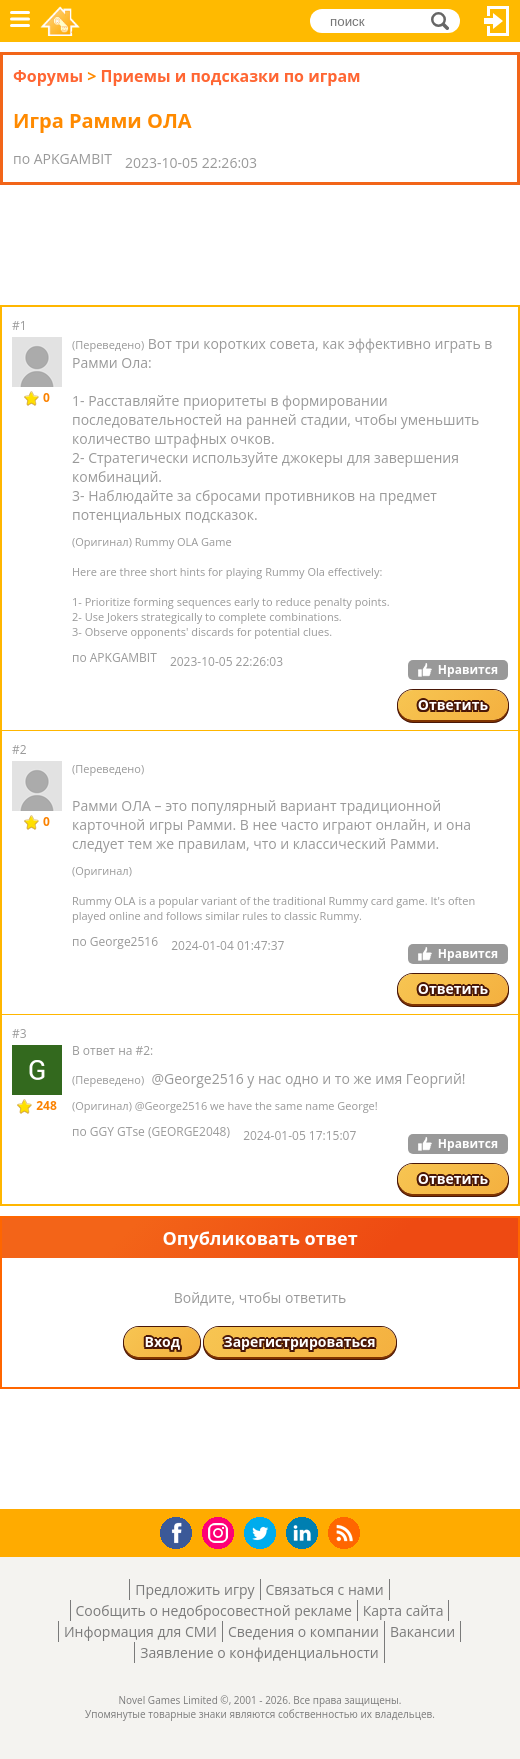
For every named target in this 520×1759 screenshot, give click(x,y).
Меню (20, 21)
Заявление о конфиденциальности (259, 1652)
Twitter (264, 1534)
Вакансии (422, 1631)
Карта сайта (403, 1610)
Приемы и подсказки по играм (230, 76)
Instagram (221, 1531)
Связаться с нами (325, 1589)
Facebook (181, 1530)
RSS (346, 1532)
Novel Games (61, 21)
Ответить (453, 704)
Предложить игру (194, 1589)
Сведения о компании (303, 1631)
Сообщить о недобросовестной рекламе (214, 1610)
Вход (497, 21)
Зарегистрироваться (300, 1341)
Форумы (48, 76)
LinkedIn (305, 1533)
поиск (445, 20)
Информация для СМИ (140, 1631)
